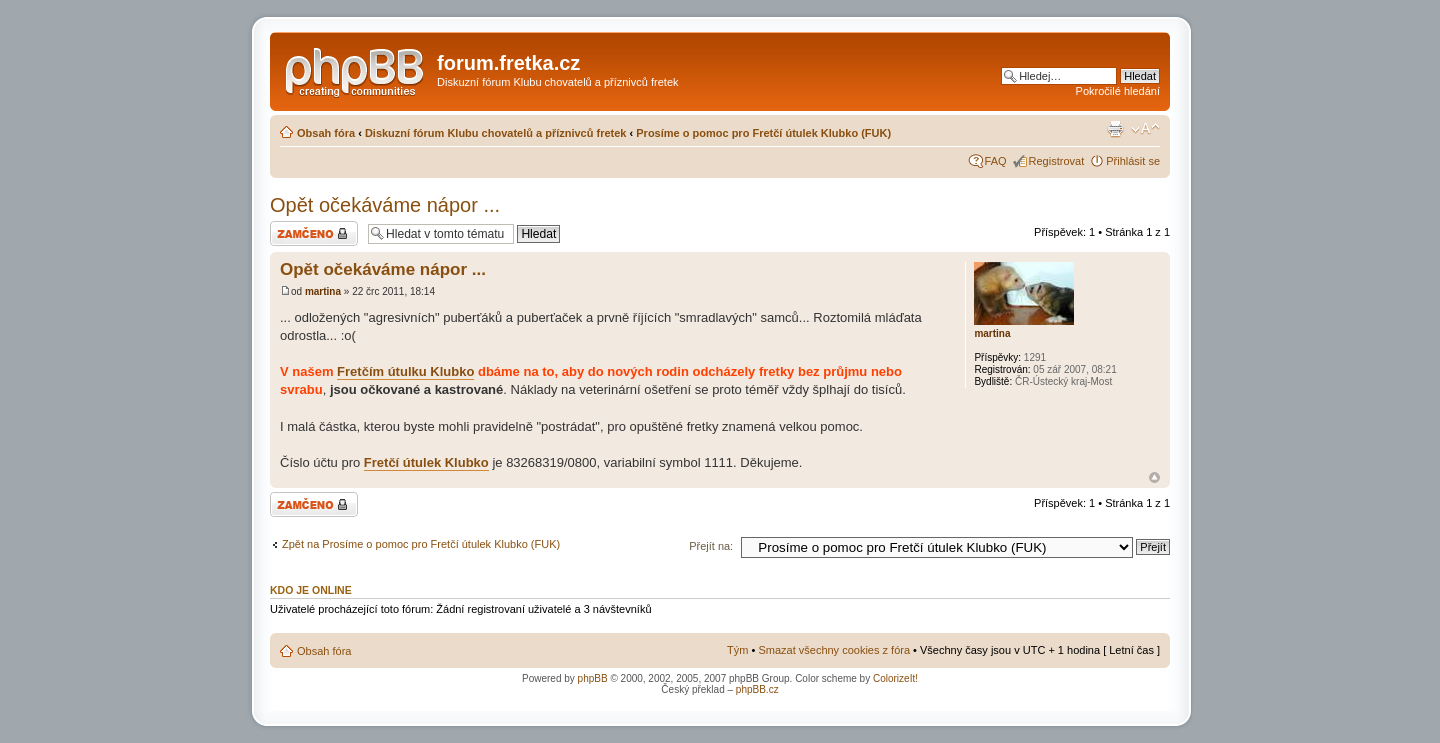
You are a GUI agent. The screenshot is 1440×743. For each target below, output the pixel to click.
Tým (737, 650)
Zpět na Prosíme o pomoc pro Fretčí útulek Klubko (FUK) (421, 544)
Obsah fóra (326, 133)
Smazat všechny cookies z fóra (834, 650)
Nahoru (1154, 477)
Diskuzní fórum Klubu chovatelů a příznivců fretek (496, 133)
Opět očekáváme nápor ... (385, 205)
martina (323, 291)
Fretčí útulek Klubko (426, 462)
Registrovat (1057, 161)
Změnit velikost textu (1145, 129)
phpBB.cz (757, 689)
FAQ (996, 161)
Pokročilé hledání (1118, 91)
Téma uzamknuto (314, 233)
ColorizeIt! (895, 678)
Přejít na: (711, 546)
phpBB (593, 678)
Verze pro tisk (1115, 129)
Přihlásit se (1133, 161)
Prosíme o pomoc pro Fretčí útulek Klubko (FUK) (763, 133)
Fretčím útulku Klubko (405, 371)
